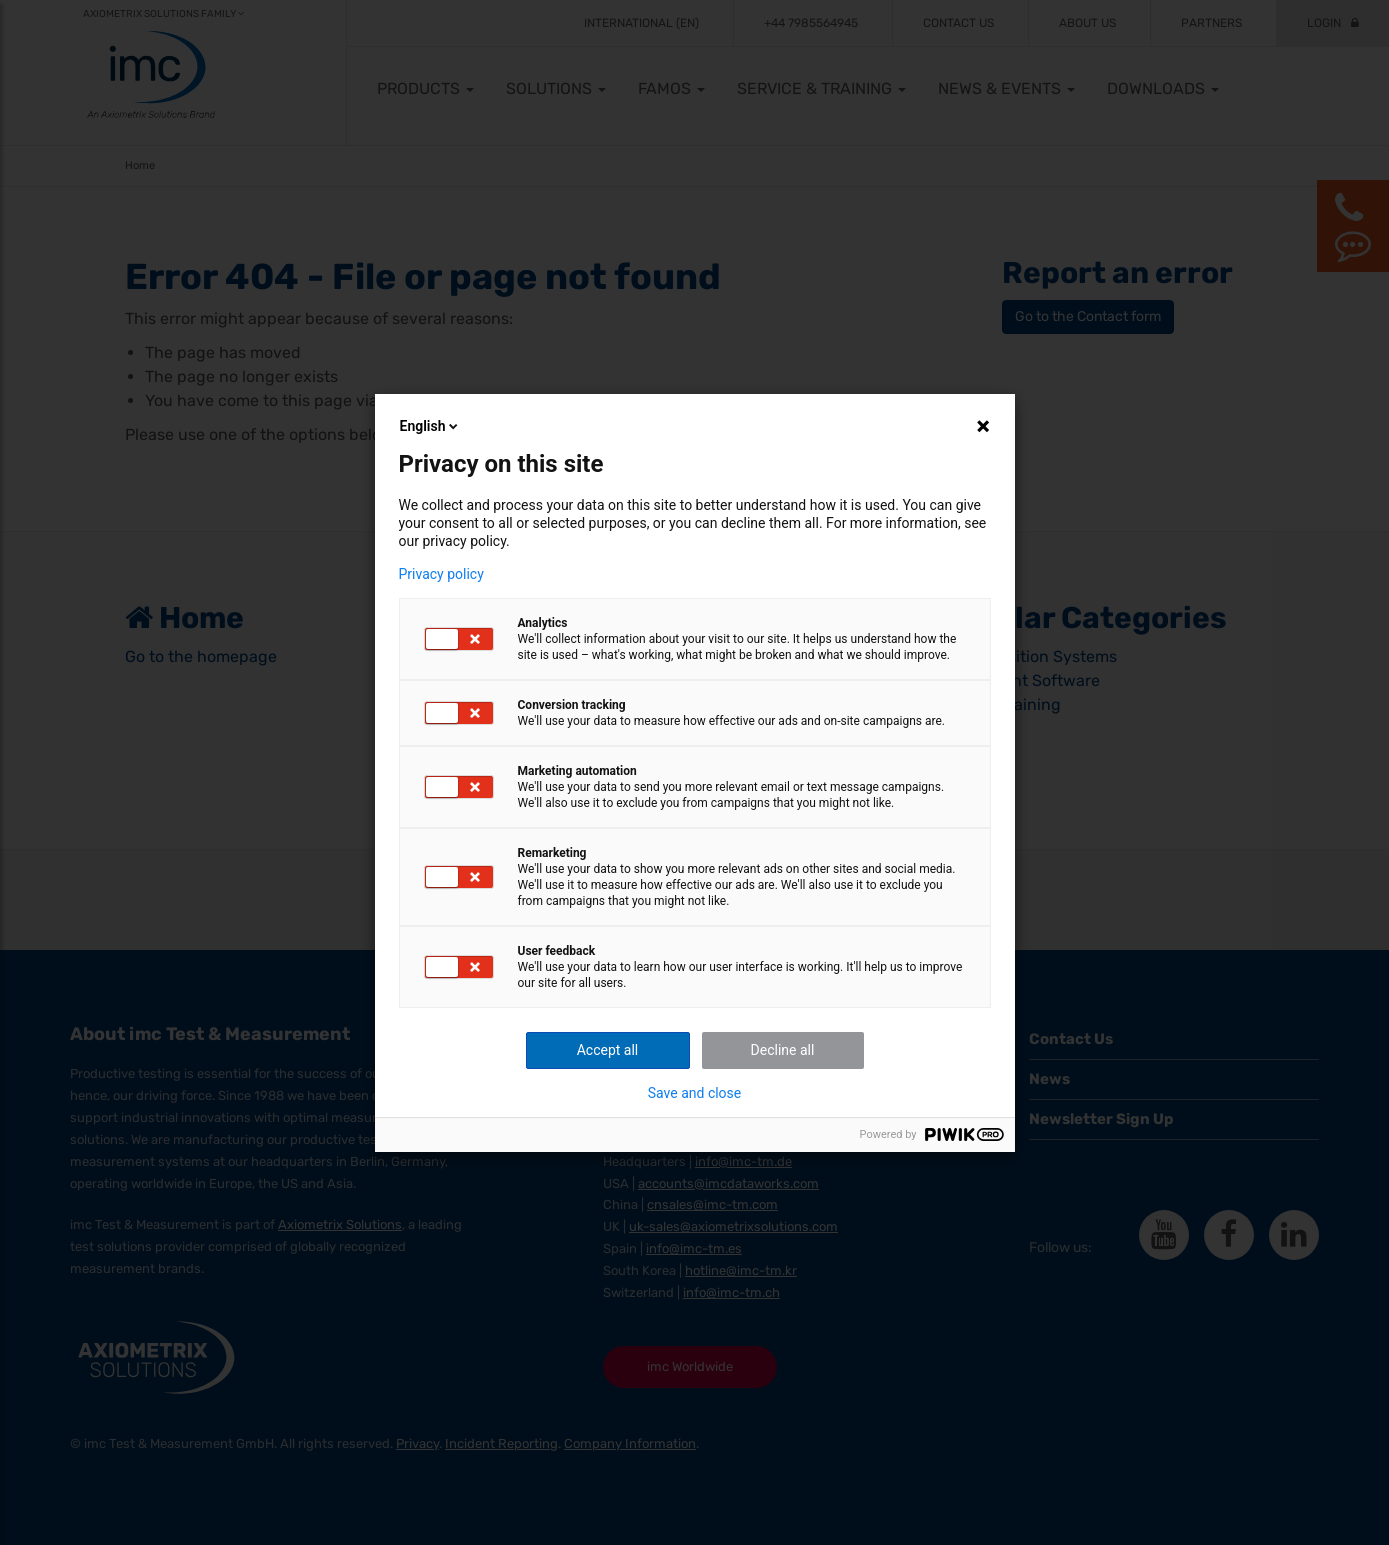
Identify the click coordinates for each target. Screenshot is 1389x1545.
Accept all (608, 1050)
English (431, 426)
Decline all (783, 1050)
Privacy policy (441, 574)
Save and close (695, 1093)
